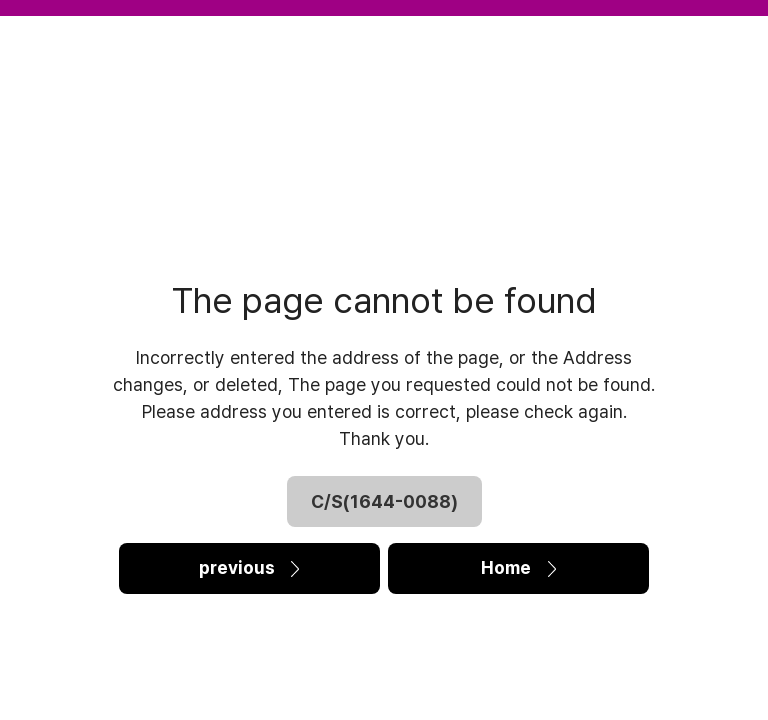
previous (249, 568)
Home (518, 568)
